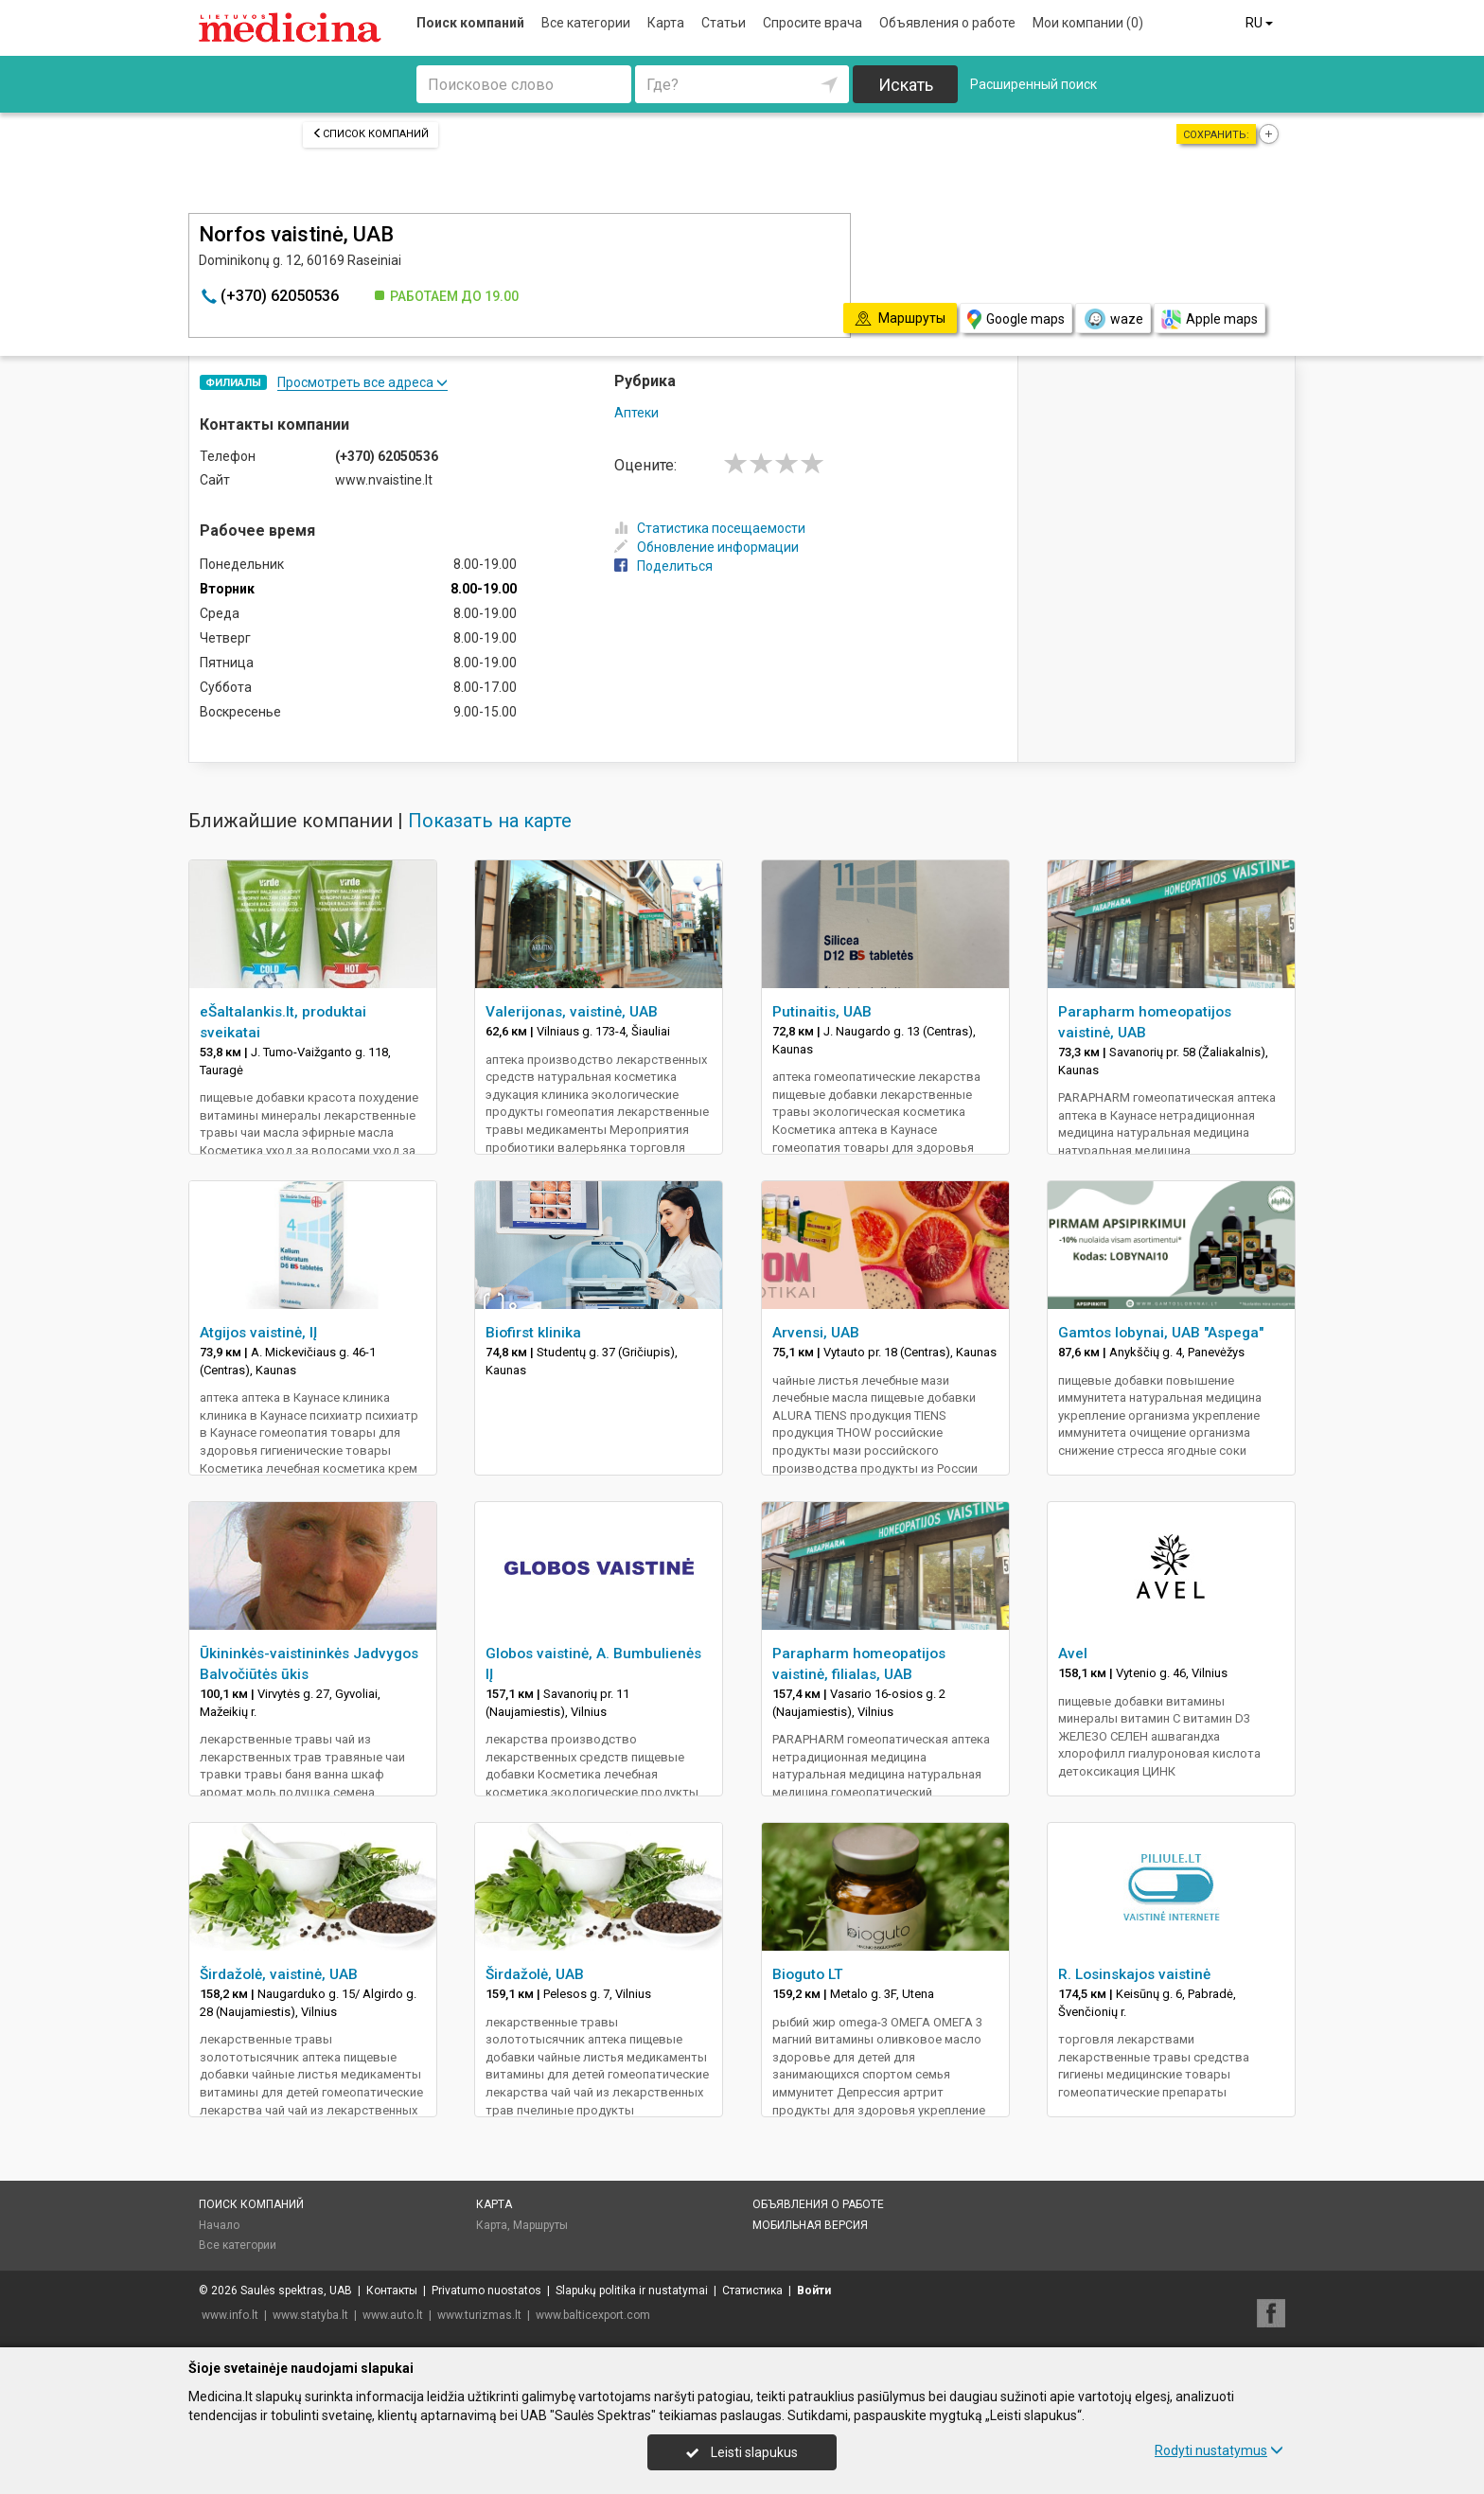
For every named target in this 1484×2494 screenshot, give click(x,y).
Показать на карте (490, 820)
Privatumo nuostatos (486, 2290)
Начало (219, 2225)
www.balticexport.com (593, 2315)
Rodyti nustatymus (1219, 2450)
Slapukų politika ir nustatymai (632, 2290)
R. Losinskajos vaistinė (1134, 1974)
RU (1261, 22)
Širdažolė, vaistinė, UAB (279, 1974)
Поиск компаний (470, 22)
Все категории (585, 22)
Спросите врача (812, 22)
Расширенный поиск (1033, 84)
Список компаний (370, 134)
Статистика (752, 2290)
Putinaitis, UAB (822, 1011)
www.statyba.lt (310, 2315)
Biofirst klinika (533, 1332)
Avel (1072, 1653)
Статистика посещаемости (709, 528)
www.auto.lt (392, 2315)
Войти (814, 2290)
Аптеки (636, 412)
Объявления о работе (947, 22)
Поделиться (663, 566)
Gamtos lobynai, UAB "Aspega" (1160, 1332)
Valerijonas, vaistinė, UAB (572, 1011)
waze (1113, 319)
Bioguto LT (807, 1974)
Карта (665, 22)
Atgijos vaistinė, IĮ (258, 1332)
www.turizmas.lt (479, 2315)
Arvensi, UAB (815, 1332)
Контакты (391, 2290)
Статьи (723, 22)
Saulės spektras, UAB (296, 2290)
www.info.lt (230, 2315)
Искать (905, 85)
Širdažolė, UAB (535, 1974)
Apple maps (1209, 319)
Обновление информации (706, 547)
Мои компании (1088, 22)
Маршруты (540, 2225)
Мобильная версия (810, 2225)
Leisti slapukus (742, 2452)
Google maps (1016, 319)
